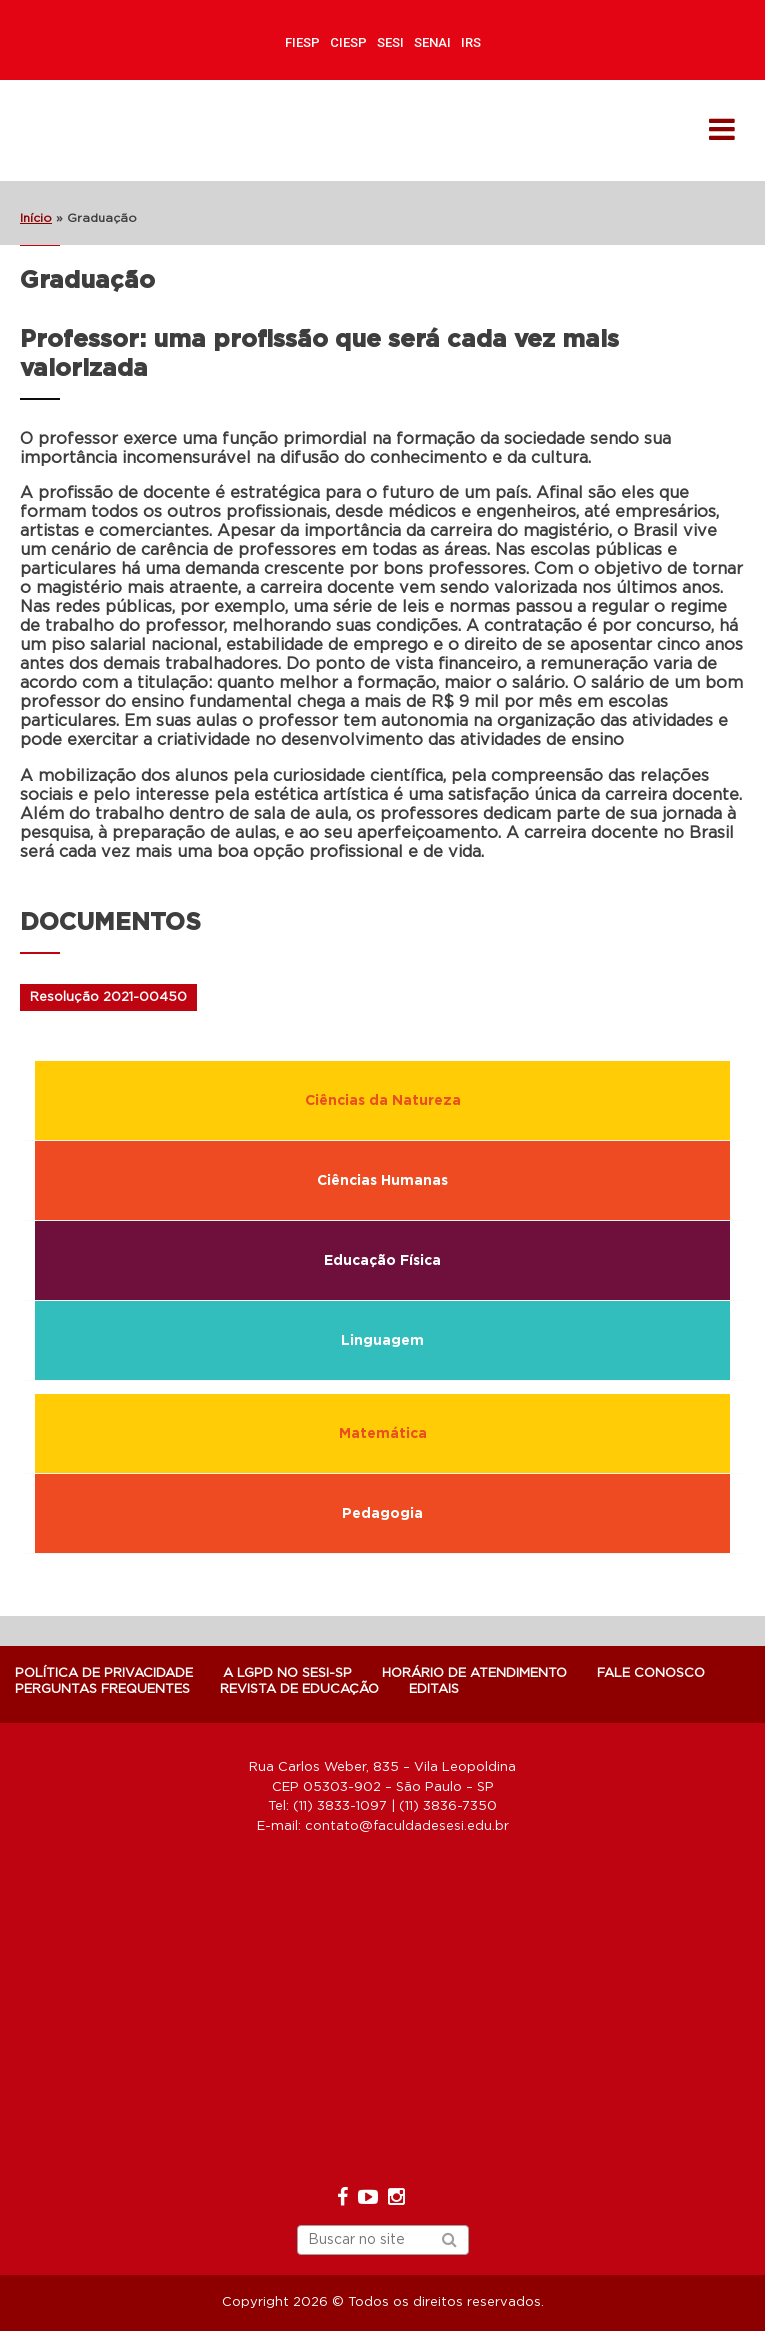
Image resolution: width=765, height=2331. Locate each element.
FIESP (302, 42)
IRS (471, 42)
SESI (390, 42)
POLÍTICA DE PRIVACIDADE (104, 1673)
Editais (434, 1689)
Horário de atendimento (474, 1673)
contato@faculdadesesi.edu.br (407, 1826)
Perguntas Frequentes (102, 1689)
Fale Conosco (651, 1673)
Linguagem (382, 1341)
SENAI (432, 42)
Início (36, 218)
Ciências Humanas (382, 1181)
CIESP (348, 42)
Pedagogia (382, 1514)
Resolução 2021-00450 (108, 997)
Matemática (383, 1434)
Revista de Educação (299, 1689)
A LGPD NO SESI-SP (287, 1673)
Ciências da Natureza (383, 1101)
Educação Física (382, 1261)
